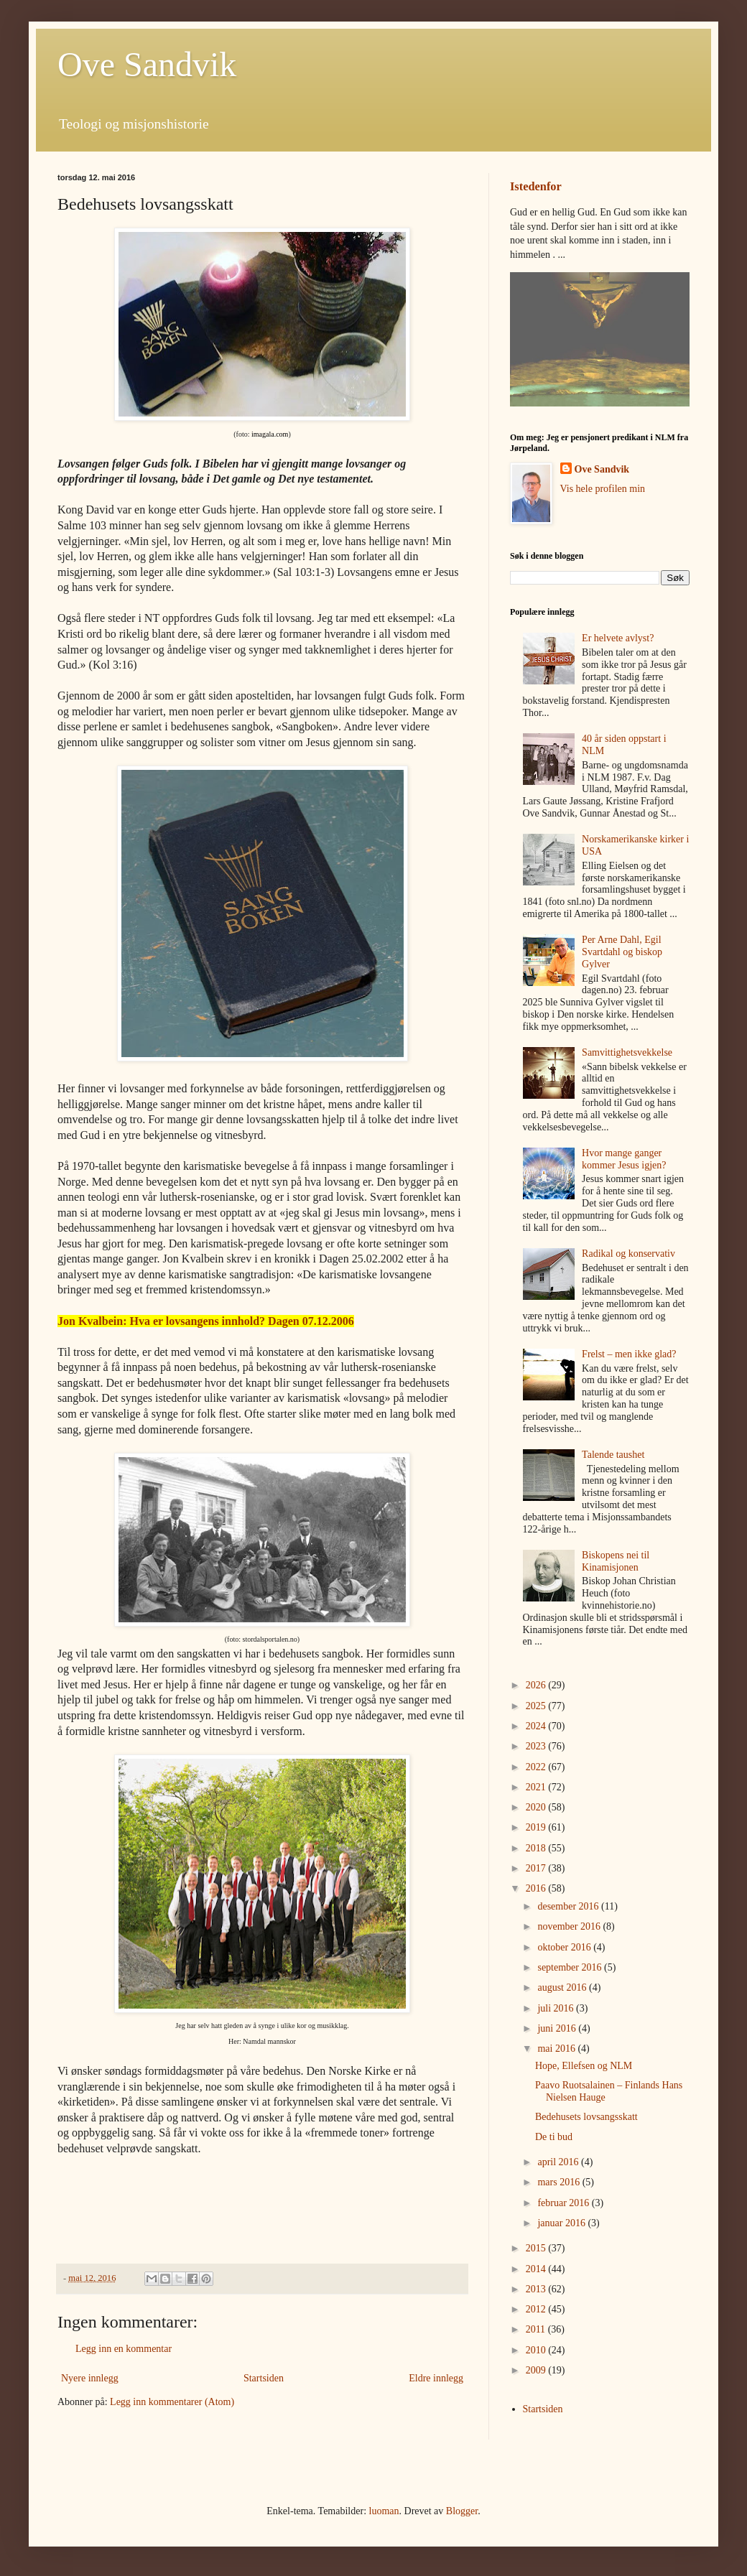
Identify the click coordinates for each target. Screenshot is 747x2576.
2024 (537, 1726)
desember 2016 (569, 1906)
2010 (537, 2350)
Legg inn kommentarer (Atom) (172, 2401)
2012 (537, 2309)
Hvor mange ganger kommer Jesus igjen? (624, 1159)
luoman (384, 2511)
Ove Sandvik (146, 64)
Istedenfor (536, 186)
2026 (537, 1685)
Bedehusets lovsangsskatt (586, 2116)
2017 (537, 1868)
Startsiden (263, 2378)
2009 (537, 2370)
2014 (537, 2269)
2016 (537, 1888)
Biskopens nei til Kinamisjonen (615, 1561)
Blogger (462, 2511)
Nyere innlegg (90, 2378)
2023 (537, 1746)
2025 (537, 1706)
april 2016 (559, 2162)
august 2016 (563, 1987)
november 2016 (570, 1926)
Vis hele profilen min (603, 488)
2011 (537, 2329)
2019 (537, 1827)
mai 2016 (557, 2048)
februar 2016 (564, 2203)
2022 (537, 1767)
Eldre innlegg (436, 2378)
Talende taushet (613, 1454)
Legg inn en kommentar (123, 2348)
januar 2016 (562, 2223)
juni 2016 (557, 2028)
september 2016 (570, 1967)
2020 (537, 1807)
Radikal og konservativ (628, 1253)
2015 (537, 2248)
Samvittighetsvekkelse (627, 1052)
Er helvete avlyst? (618, 638)
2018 (537, 1848)
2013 (537, 2289)
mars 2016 (559, 2182)
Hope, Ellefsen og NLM (583, 2065)
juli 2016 (556, 2008)
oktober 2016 (565, 1947)
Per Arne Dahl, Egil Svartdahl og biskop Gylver (622, 952)
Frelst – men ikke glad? (629, 1354)
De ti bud (553, 2136)
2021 (537, 1787)
